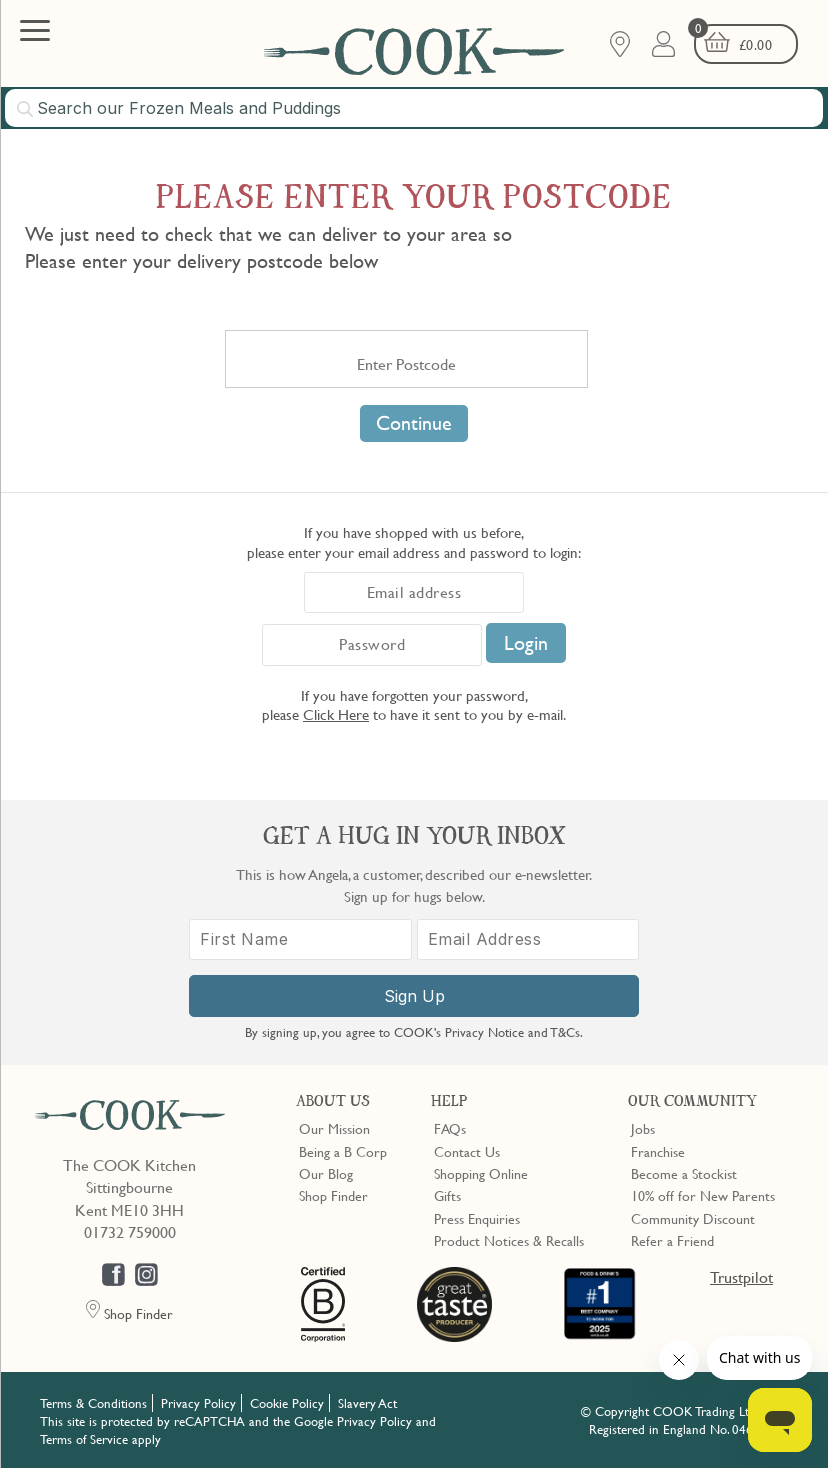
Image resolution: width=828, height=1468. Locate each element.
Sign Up (414, 996)
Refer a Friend (672, 1240)
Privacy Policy (198, 1403)
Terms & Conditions (93, 1403)
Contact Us (467, 1151)
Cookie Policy (287, 1403)
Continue (414, 423)
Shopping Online (481, 1173)
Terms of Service (84, 1439)
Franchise (658, 1151)
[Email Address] (528, 939)
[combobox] (414, 108)
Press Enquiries (477, 1218)
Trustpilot (741, 1277)
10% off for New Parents (703, 1195)
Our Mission (334, 1128)
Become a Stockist (684, 1173)
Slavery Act (367, 1403)
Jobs (643, 1128)
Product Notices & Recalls (509, 1240)
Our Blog (326, 1173)
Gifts (447, 1195)
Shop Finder (333, 1195)
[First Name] (300, 939)
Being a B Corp (343, 1151)
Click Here (336, 714)
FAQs (450, 1128)
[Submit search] (26, 109)
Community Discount (693, 1218)
